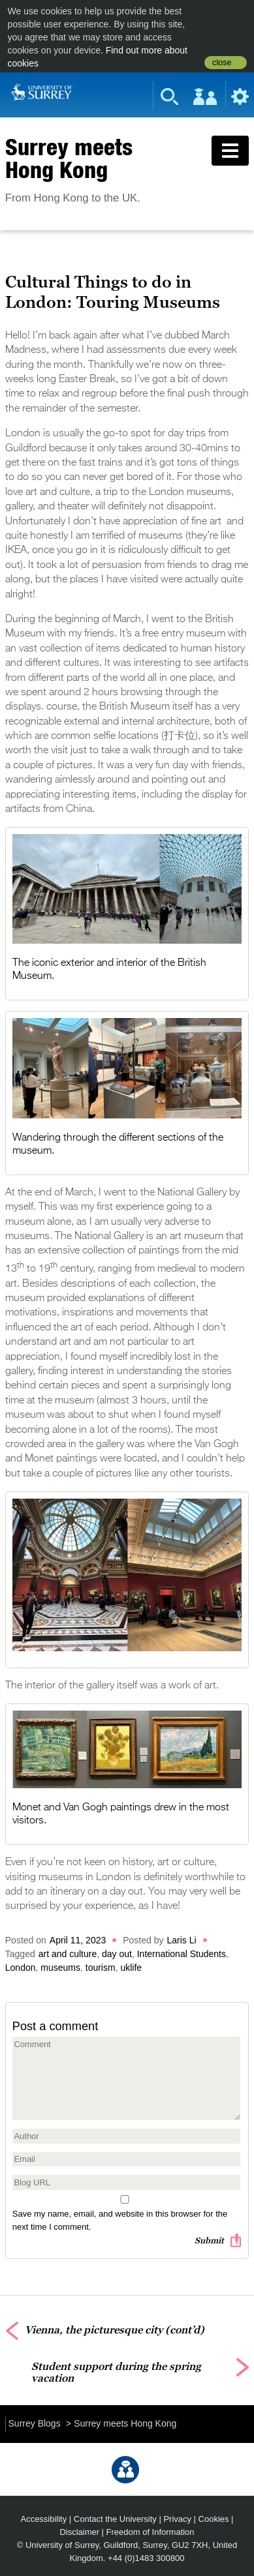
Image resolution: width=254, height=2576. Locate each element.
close (221, 62)
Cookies (213, 2519)
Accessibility (44, 2519)
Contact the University (115, 2519)
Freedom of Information (150, 2532)
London (20, 1967)
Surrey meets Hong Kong (69, 158)
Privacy (177, 2519)
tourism (101, 1967)
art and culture (68, 1954)
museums (60, 1967)
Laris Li (182, 1940)
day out (117, 1954)
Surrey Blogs (34, 2423)
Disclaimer (79, 2532)
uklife (131, 1967)
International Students (181, 1954)
